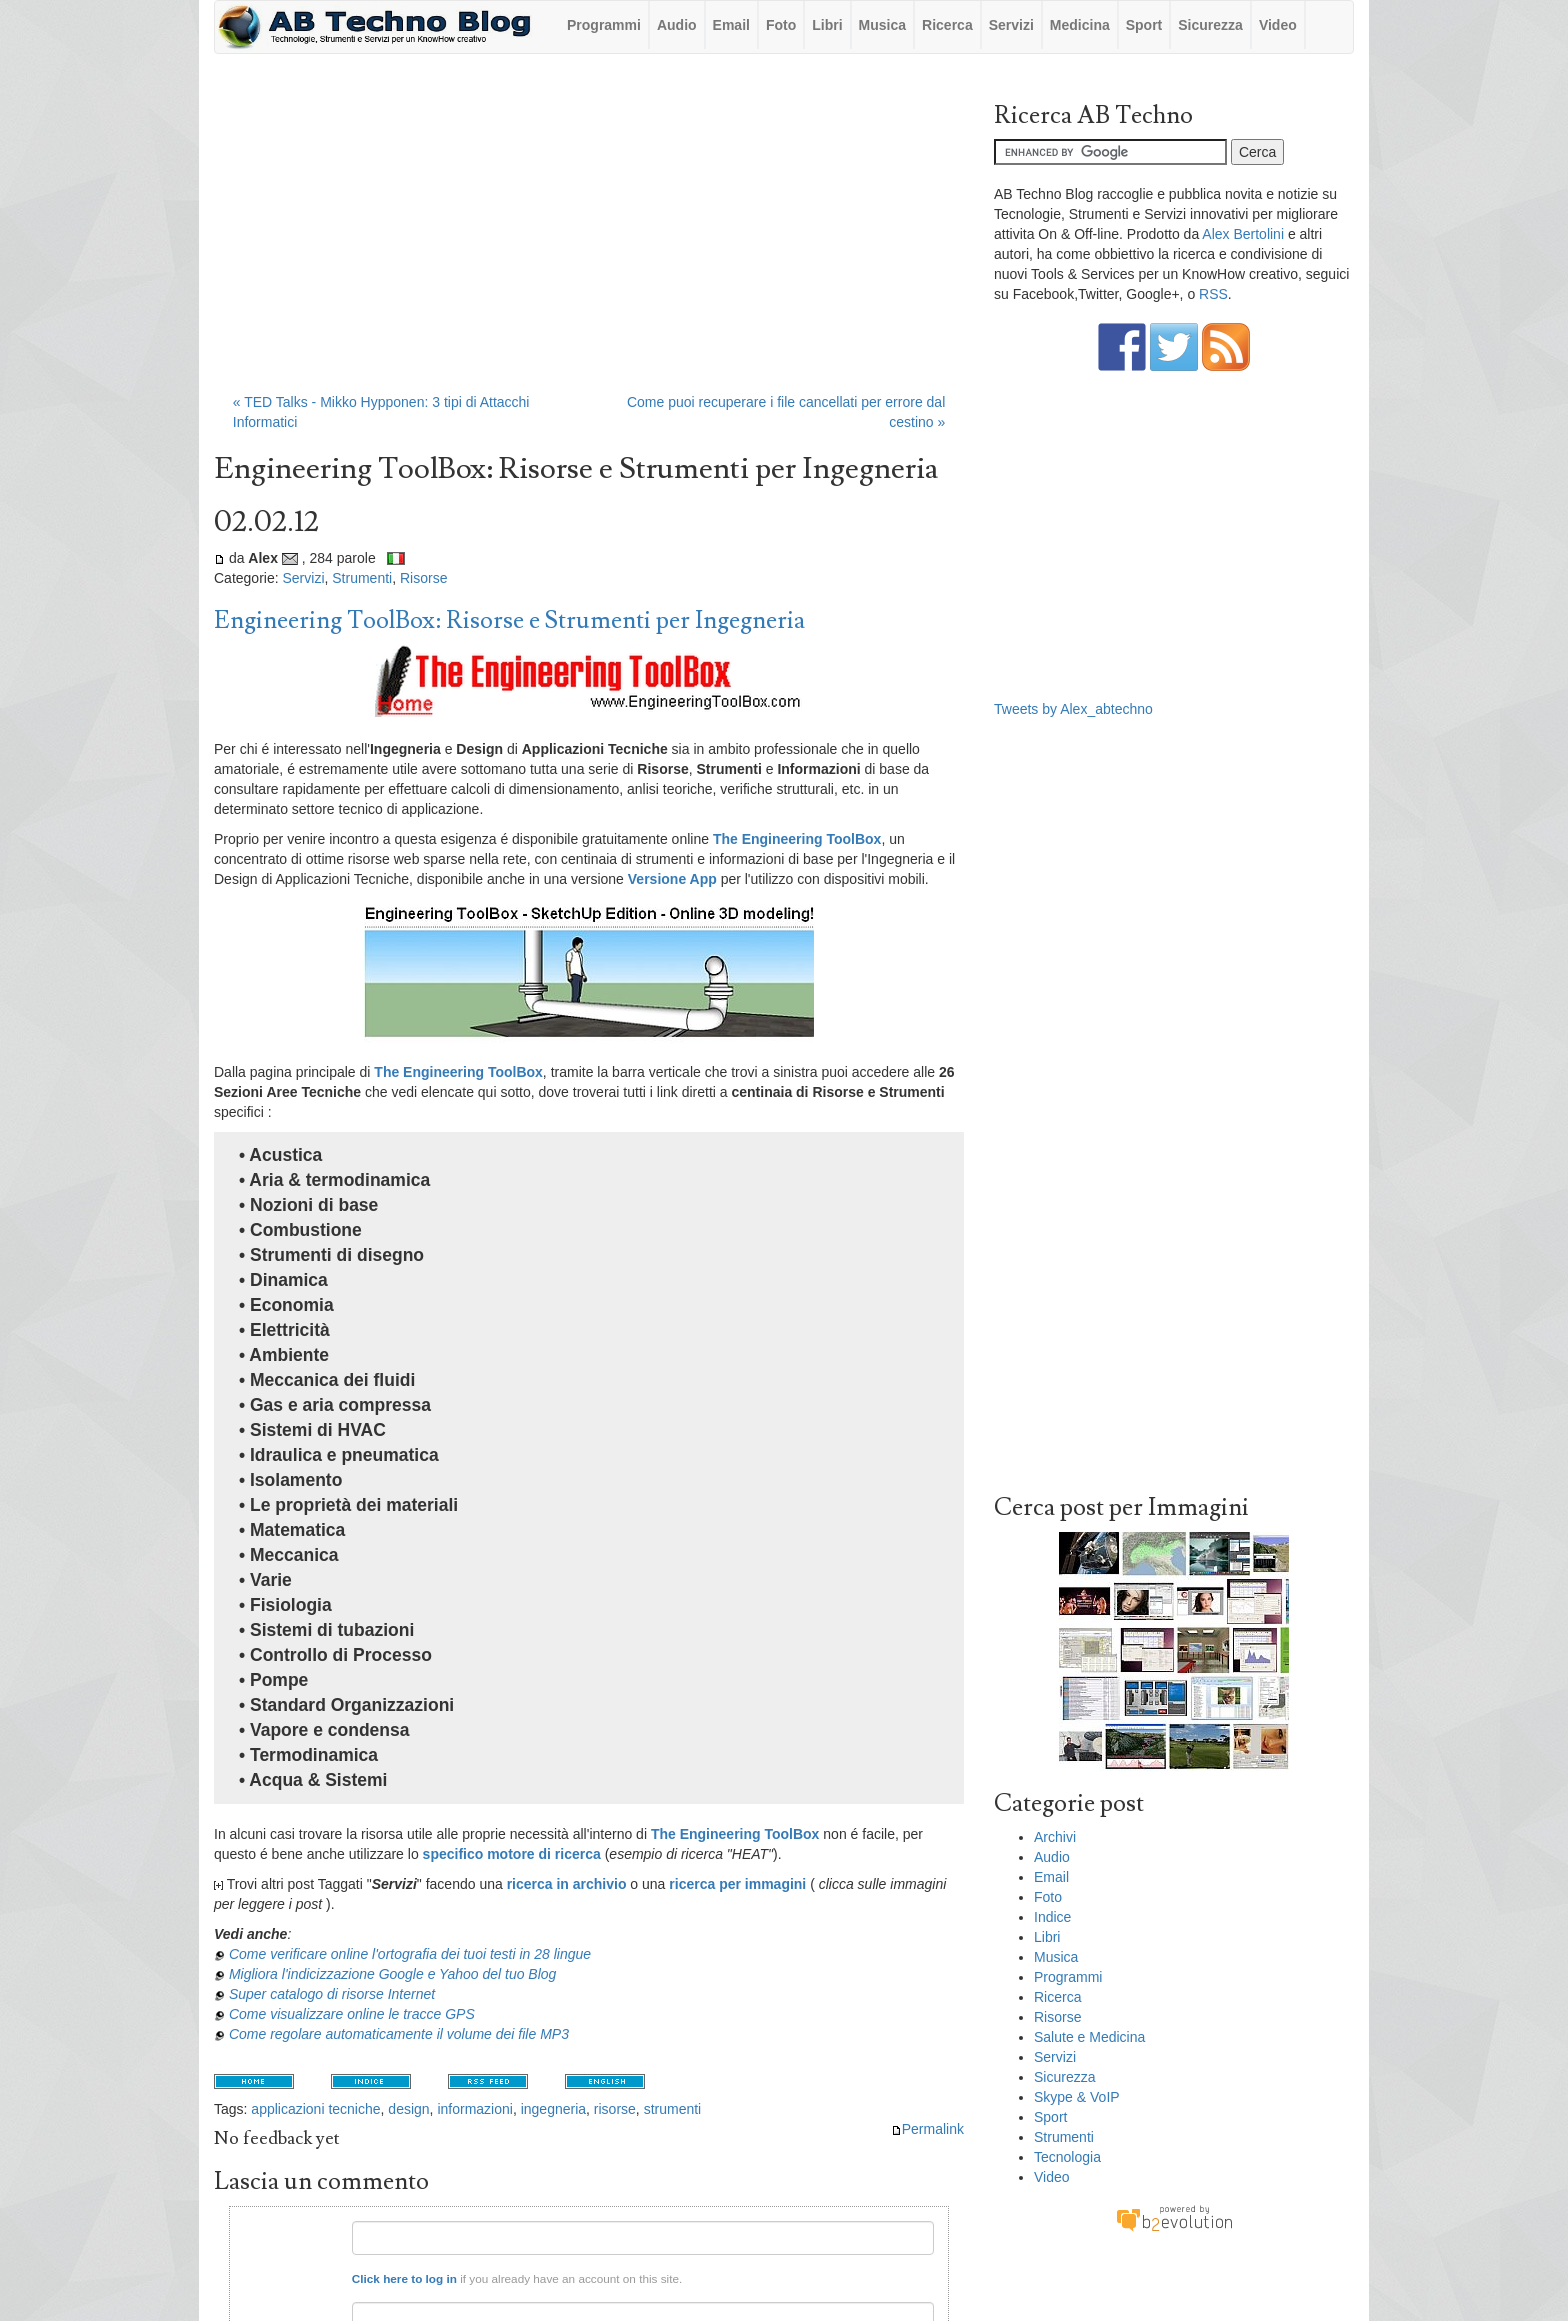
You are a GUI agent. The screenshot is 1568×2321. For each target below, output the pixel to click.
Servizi (1011, 25)
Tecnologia (1067, 2157)
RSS (1213, 294)
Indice (1052, 1917)
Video (1278, 25)
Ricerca (947, 25)
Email (731, 25)
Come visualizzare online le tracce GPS (352, 2014)
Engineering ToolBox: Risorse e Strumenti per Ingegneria (509, 620)
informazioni (474, 2109)
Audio (677, 25)
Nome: (321, 2228)
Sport (1144, 25)
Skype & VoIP (1077, 2097)
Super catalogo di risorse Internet (332, 1994)
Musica (882, 25)
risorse (615, 2109)
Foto (781, 25)
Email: (322, 2309)
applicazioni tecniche (315, 2109)
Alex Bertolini (1243, 234)
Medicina (1080, 25)
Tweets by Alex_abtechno (1073, 709)
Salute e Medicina (1089, 2037)
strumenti (673, 2109)
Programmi (604, 25)
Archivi (1055, 1837)
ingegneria (553, 2109)
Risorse (423, 578)
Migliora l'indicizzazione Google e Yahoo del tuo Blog (392, 1974)
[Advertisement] (589, 233)
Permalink (927, 2129)
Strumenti (362, 578)
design (408, 2109)
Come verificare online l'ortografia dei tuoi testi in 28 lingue (410, 1954)
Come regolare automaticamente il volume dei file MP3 (399, 2034)
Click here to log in (404, 2278)
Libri (827, 25)
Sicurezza (1210, 25)
